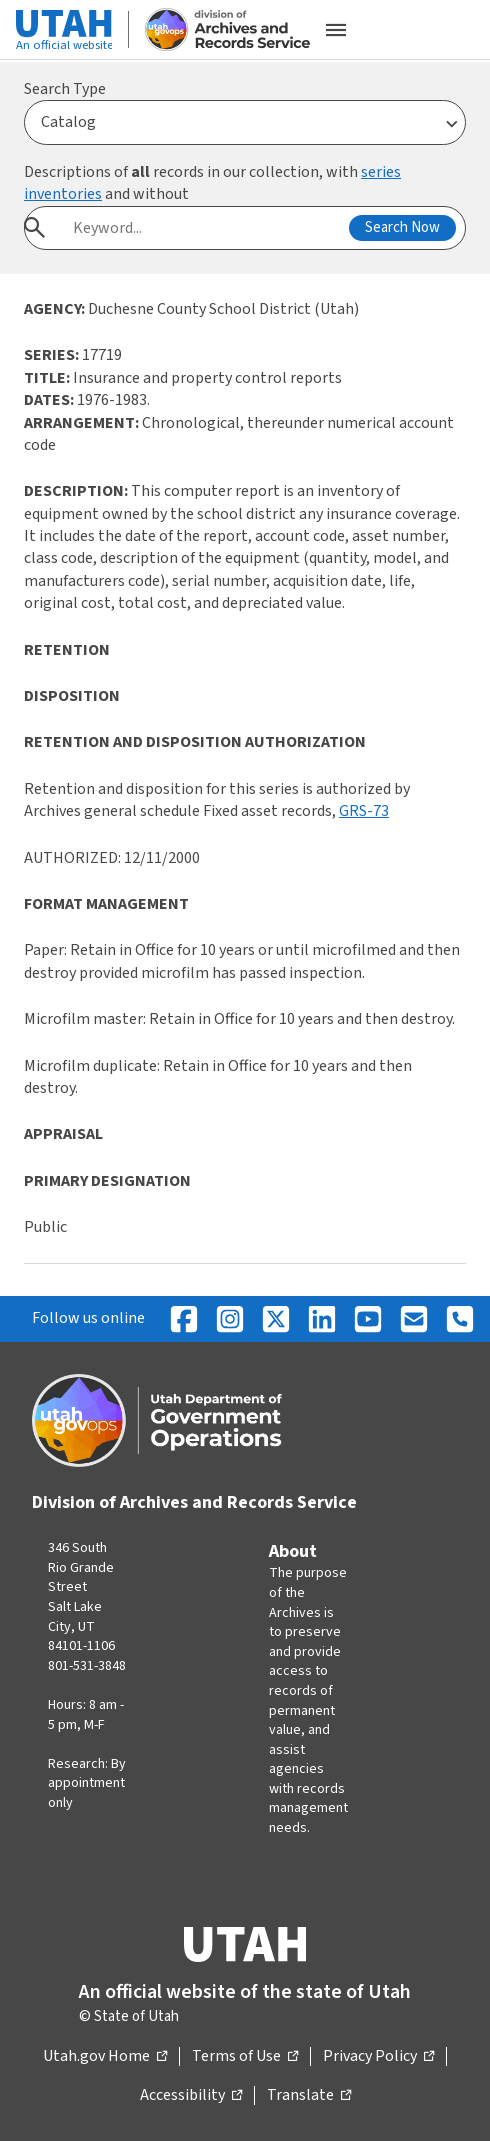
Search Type (65, 89)
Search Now (402, 227)
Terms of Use (245, 2057)
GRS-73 (364, 811)
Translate (309, 2096)
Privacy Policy (378, 2057)
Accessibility (191, 2096)
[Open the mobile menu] (336, 30)
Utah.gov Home (105, 2057)
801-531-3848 (87, 1666)
